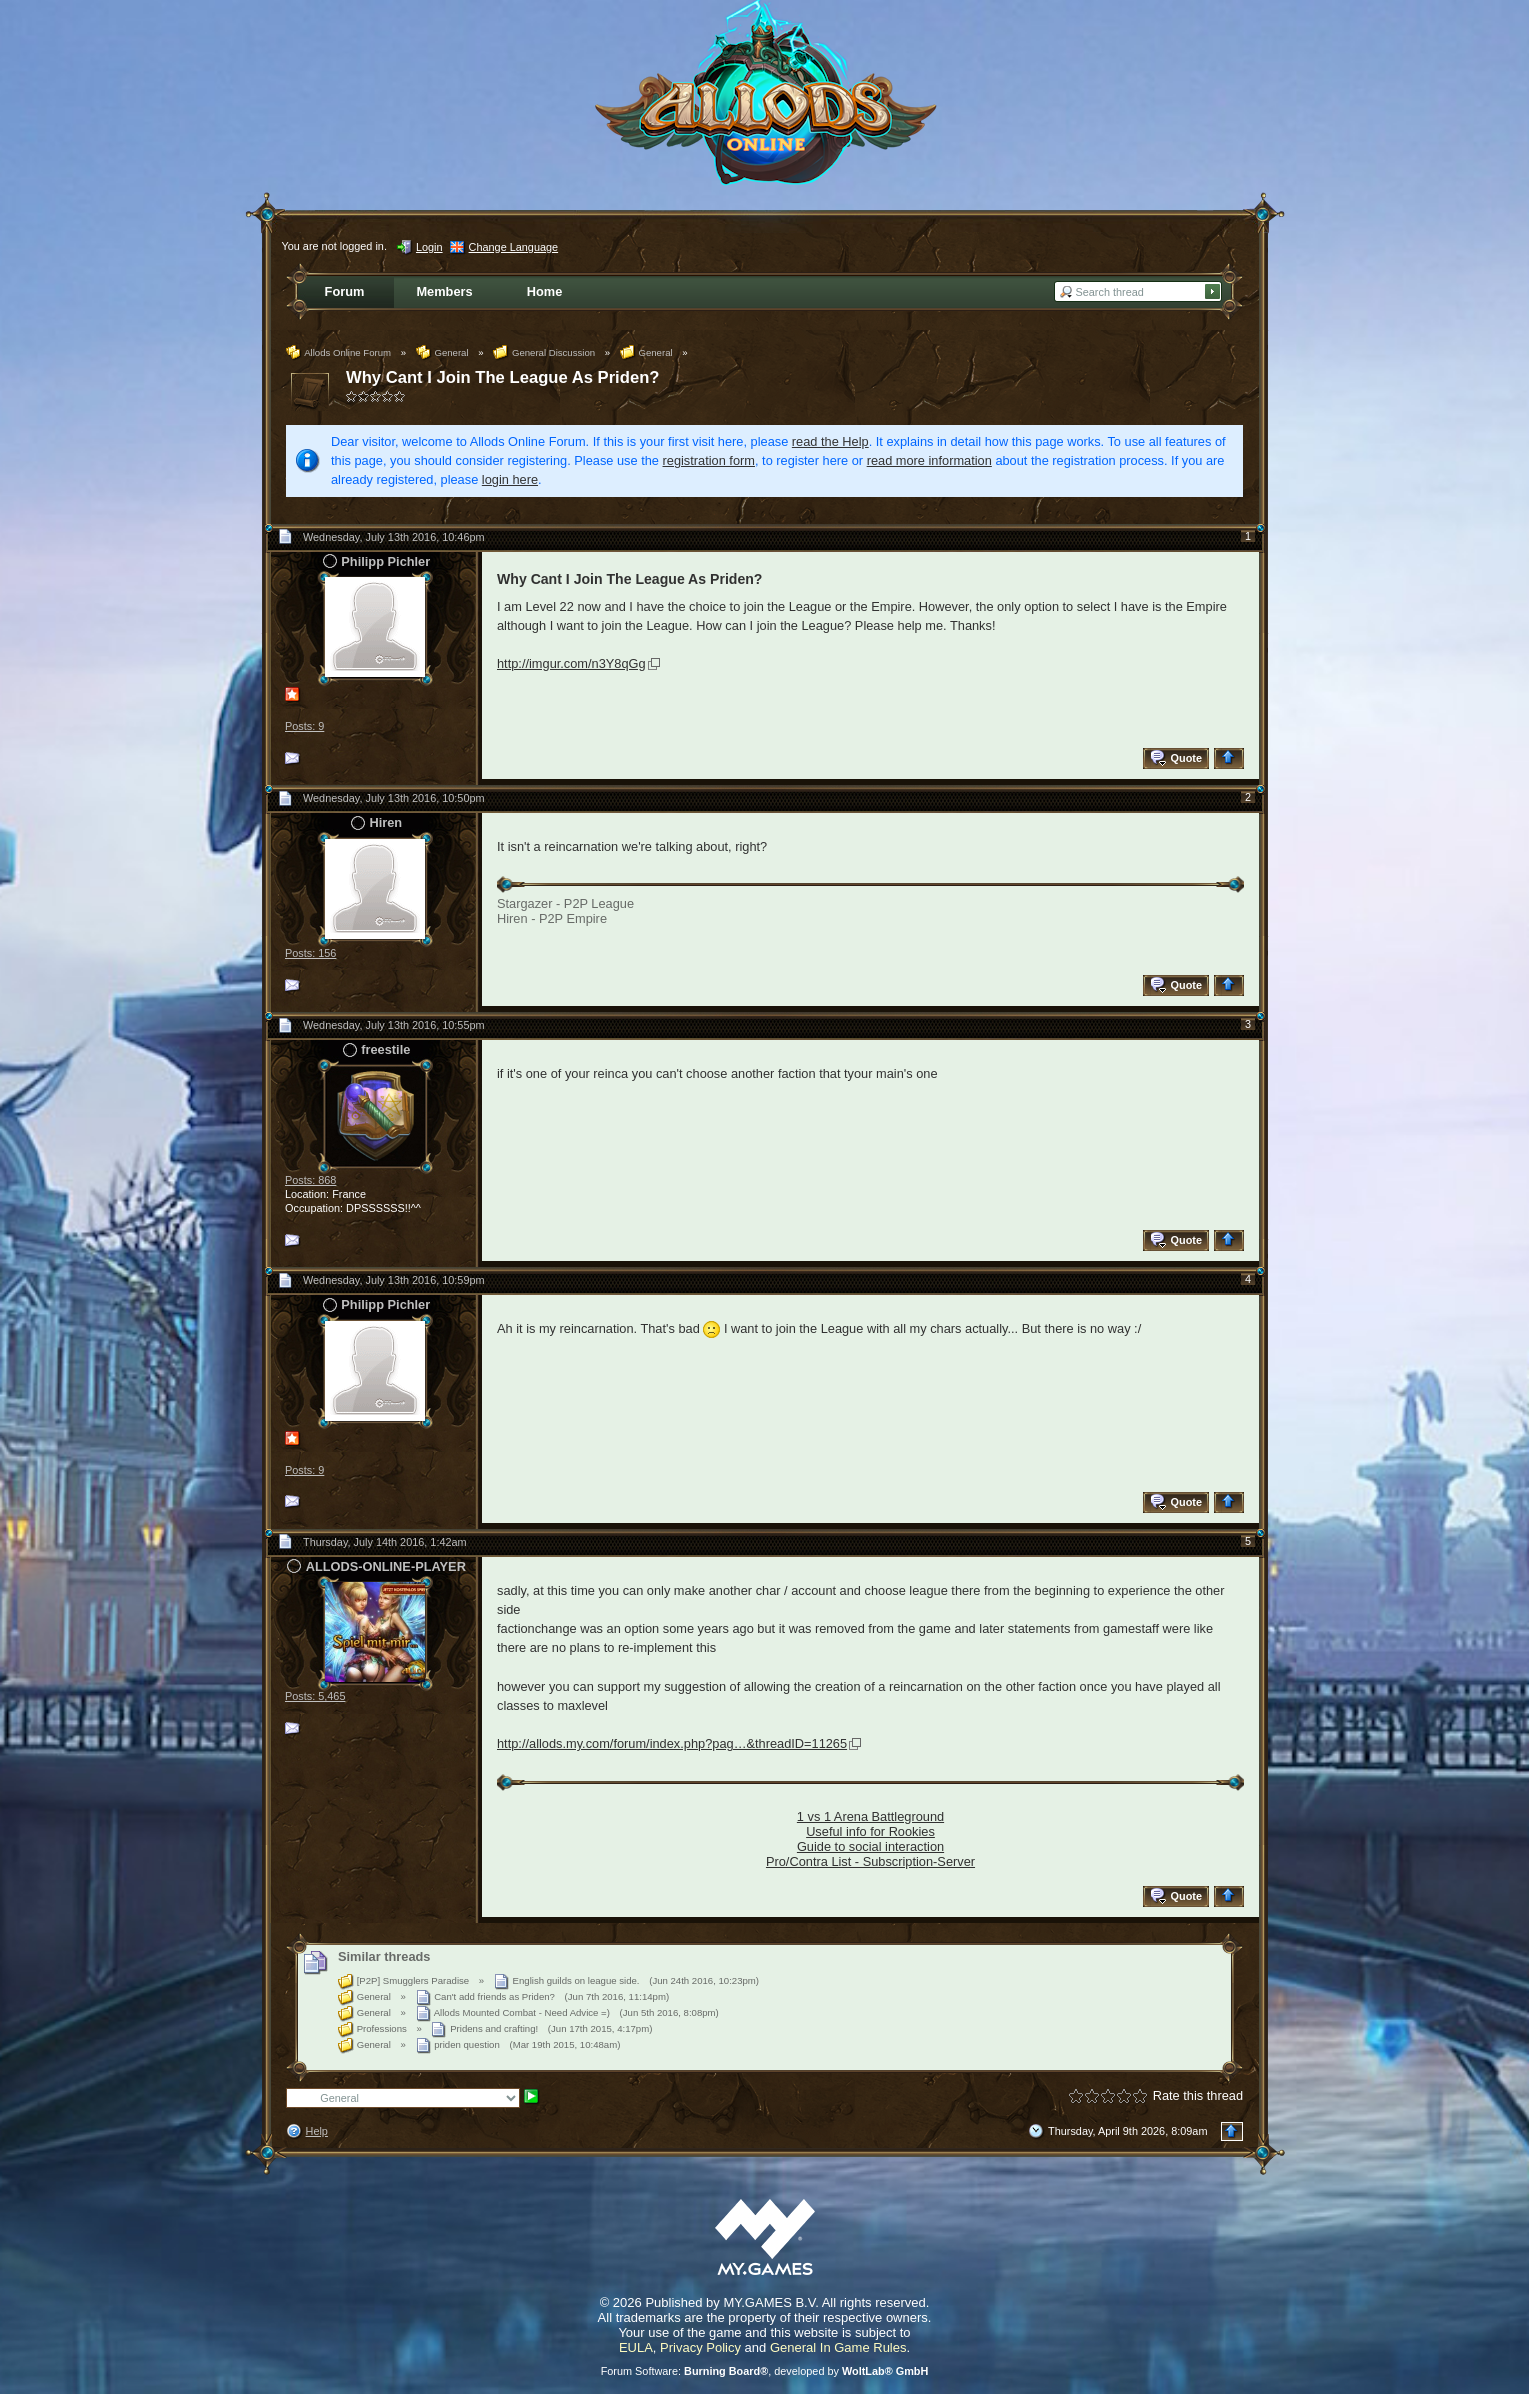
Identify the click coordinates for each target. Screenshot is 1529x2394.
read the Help (830, 441)
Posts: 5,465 (315, 1696)
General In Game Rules (838, 2347)
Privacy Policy (700, 2347)
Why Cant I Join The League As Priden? (502, 377)
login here (510, 479)
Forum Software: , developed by (765, 2371)
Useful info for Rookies (870, 1831)
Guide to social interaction (870, 1846)
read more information (929, 460)
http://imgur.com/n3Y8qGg (571, 663)
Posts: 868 (310, 1180)
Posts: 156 (310, 953)
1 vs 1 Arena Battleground (870, 1816)
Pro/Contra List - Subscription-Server (870, 1861)
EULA (636, 2347)
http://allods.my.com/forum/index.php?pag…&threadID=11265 (672, 1743)
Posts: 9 (304, 726)
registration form (709, 460)
